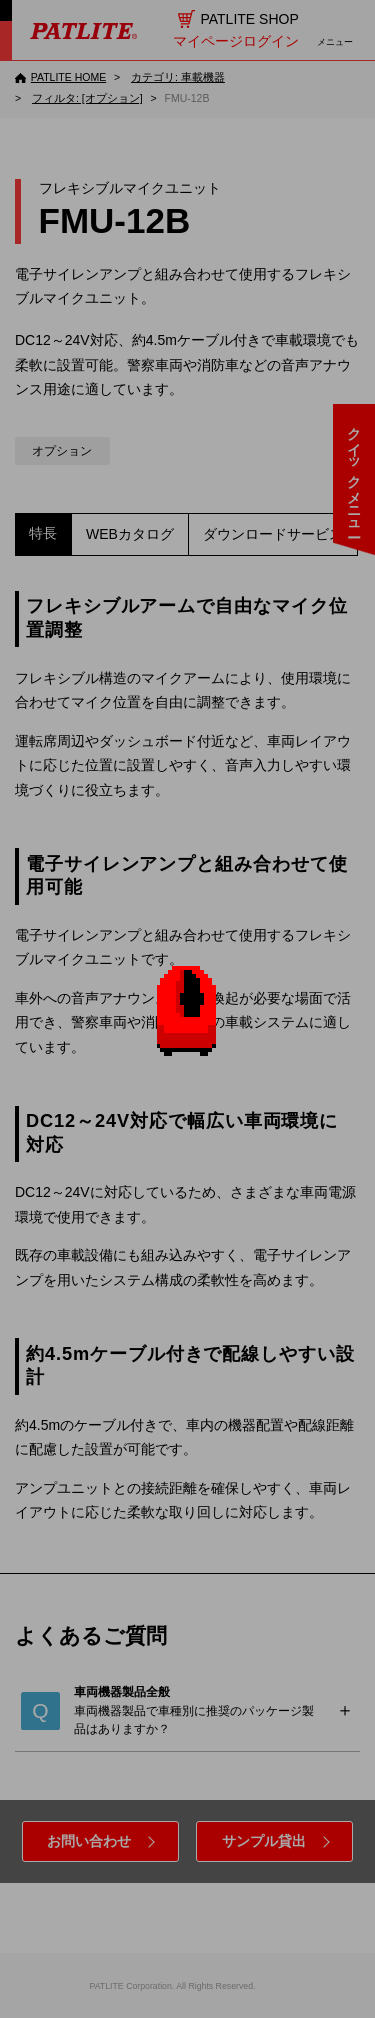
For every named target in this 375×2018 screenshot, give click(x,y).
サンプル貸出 (264, 1841)
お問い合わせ (89, 1841)
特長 (43, 533)
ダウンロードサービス (273, 534)
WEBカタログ (130, 534)
